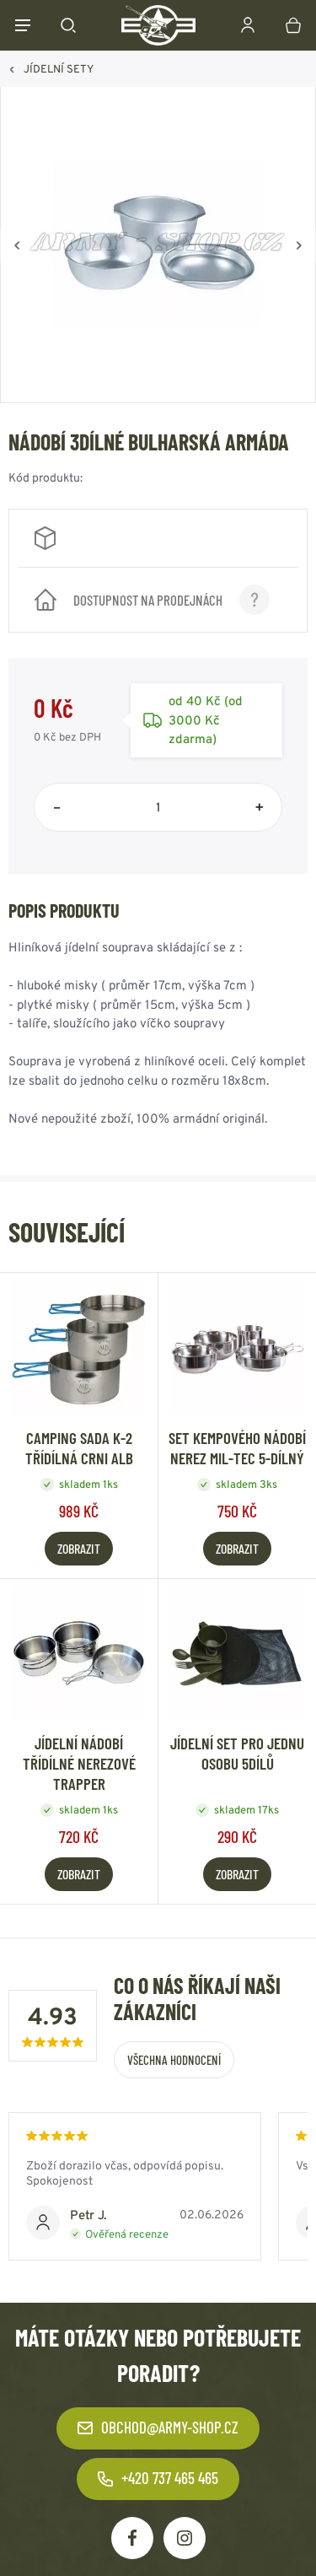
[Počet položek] (158, 807)
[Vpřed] (299, 245)
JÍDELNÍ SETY (59, 68)
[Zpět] (17, 245)
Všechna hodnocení (174, 2059)
